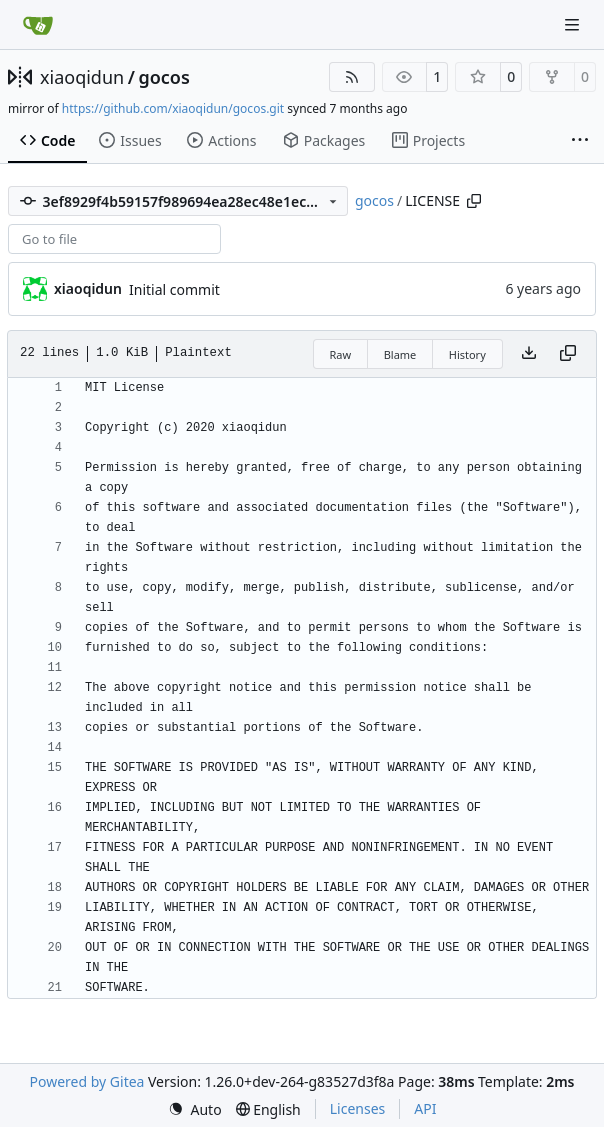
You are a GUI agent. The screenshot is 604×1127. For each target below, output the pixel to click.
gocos (163, 77)
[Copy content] (568, 354)
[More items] (580, 141)
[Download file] (529, 354)
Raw (341, 354)
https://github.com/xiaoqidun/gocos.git (173, 108)
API (425, 1108)
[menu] (195, 1109)
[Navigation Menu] (574, 24)
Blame (400, 354)
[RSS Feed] (352, 77)
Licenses (358, 1108)
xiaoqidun (82, 77)
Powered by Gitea (87, 1081)
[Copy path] (474, 201)
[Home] (38, 25)
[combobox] (114, 239)
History (467, 354)
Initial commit (174, 289)
